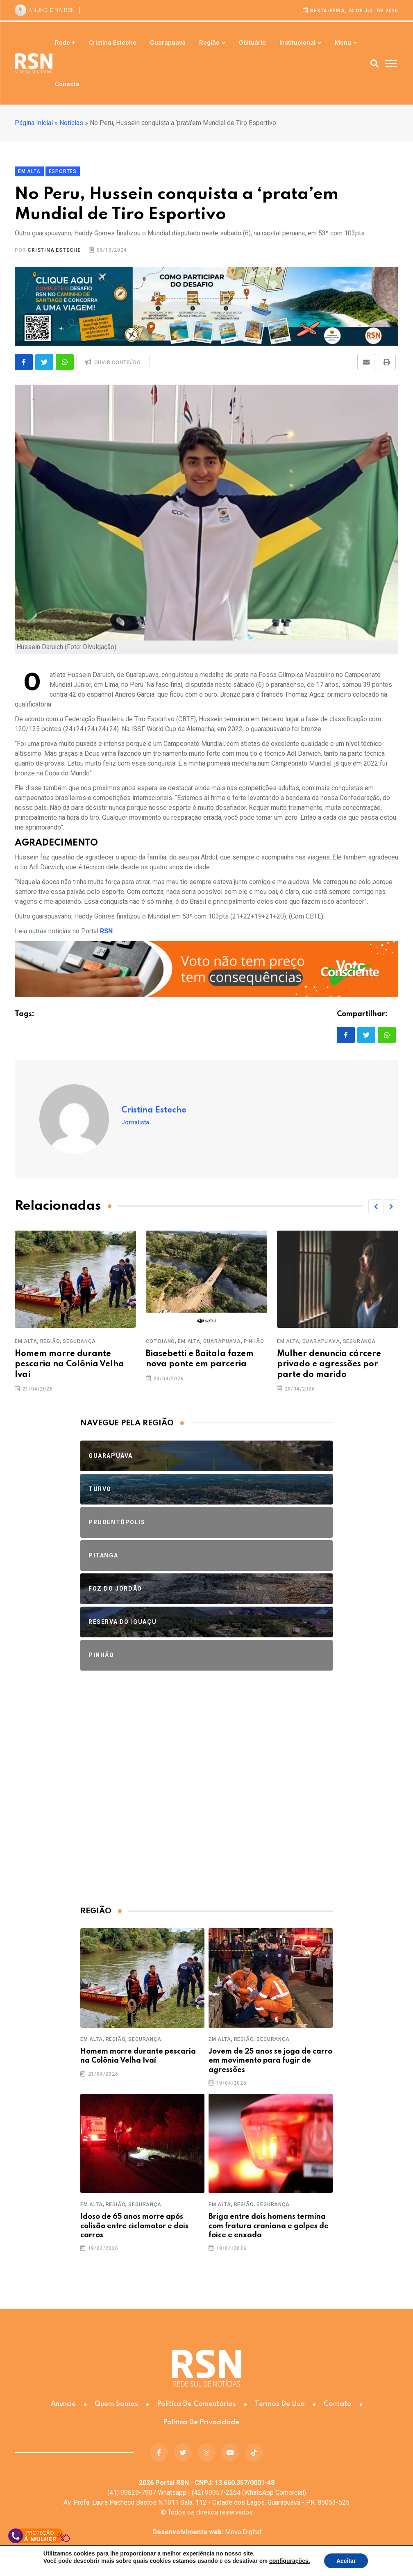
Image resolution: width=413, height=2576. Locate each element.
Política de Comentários (196, 2403)
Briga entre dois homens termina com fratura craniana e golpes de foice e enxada (269, 2226)
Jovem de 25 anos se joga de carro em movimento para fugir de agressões (270, 2061)
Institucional (297, 42)
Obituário (252, 42)
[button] (375, 1206)
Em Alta (26, 1341)
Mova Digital (206, 2532)
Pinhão (254, 1341)
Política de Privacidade (201, 2422)
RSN (106, 931)
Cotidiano (160, 1341)
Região (209, 42)
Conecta (67, 84)
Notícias (71, 123)
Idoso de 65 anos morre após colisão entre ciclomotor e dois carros (134, 2226)
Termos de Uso (280, 2403)
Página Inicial (34, 123)
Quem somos (116, 2403)
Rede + (65, 42)
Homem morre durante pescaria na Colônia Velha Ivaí (69, 1364)
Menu (343, 42)
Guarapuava (168, 42)
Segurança (79, 1341)
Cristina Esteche (112, 42)
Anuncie (63, 2403)
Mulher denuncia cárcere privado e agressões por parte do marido (329, 1364)
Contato (338, 2403)
